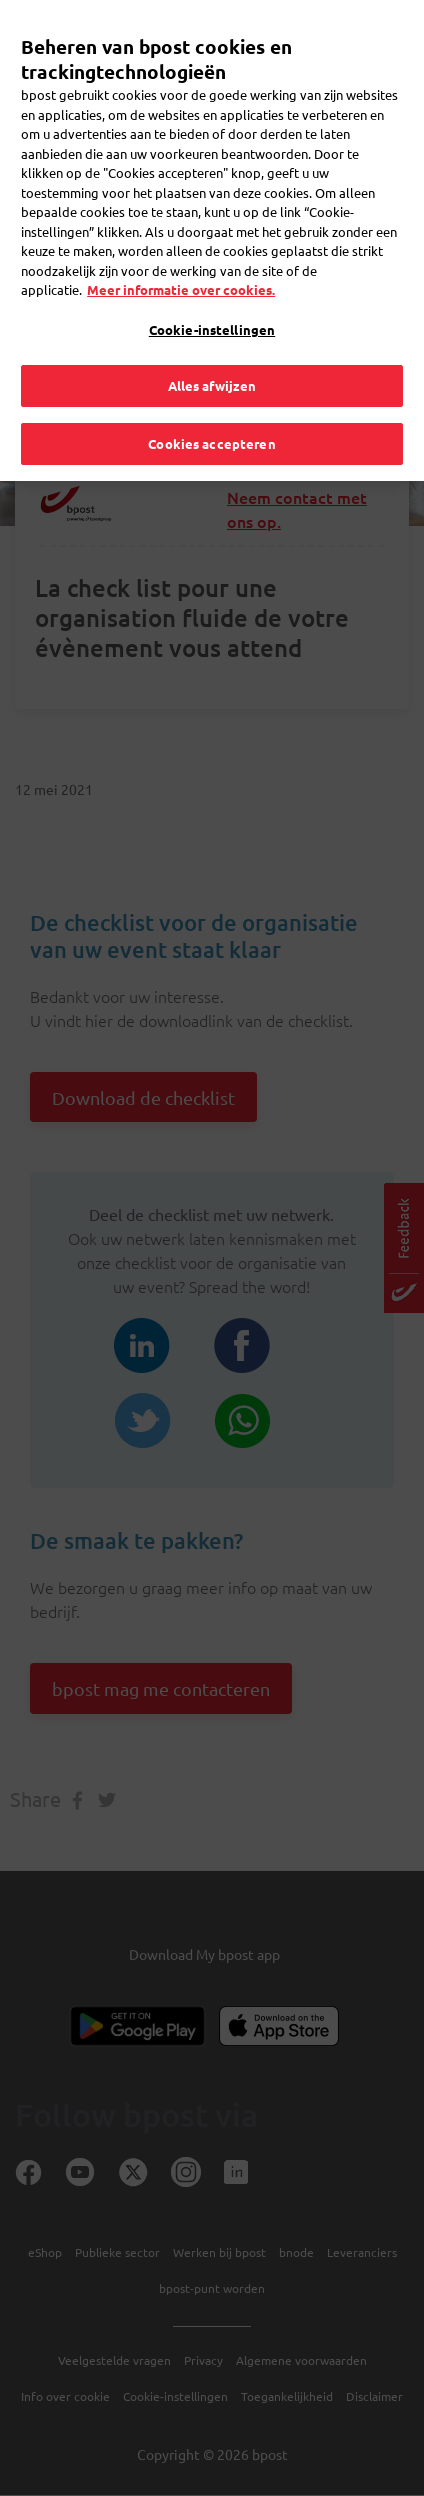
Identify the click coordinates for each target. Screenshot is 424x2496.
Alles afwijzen (212, 358)
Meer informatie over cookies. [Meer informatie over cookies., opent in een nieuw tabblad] (181, 262)
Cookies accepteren (211, 415)
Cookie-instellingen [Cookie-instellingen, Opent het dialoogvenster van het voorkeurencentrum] (212, 301)
